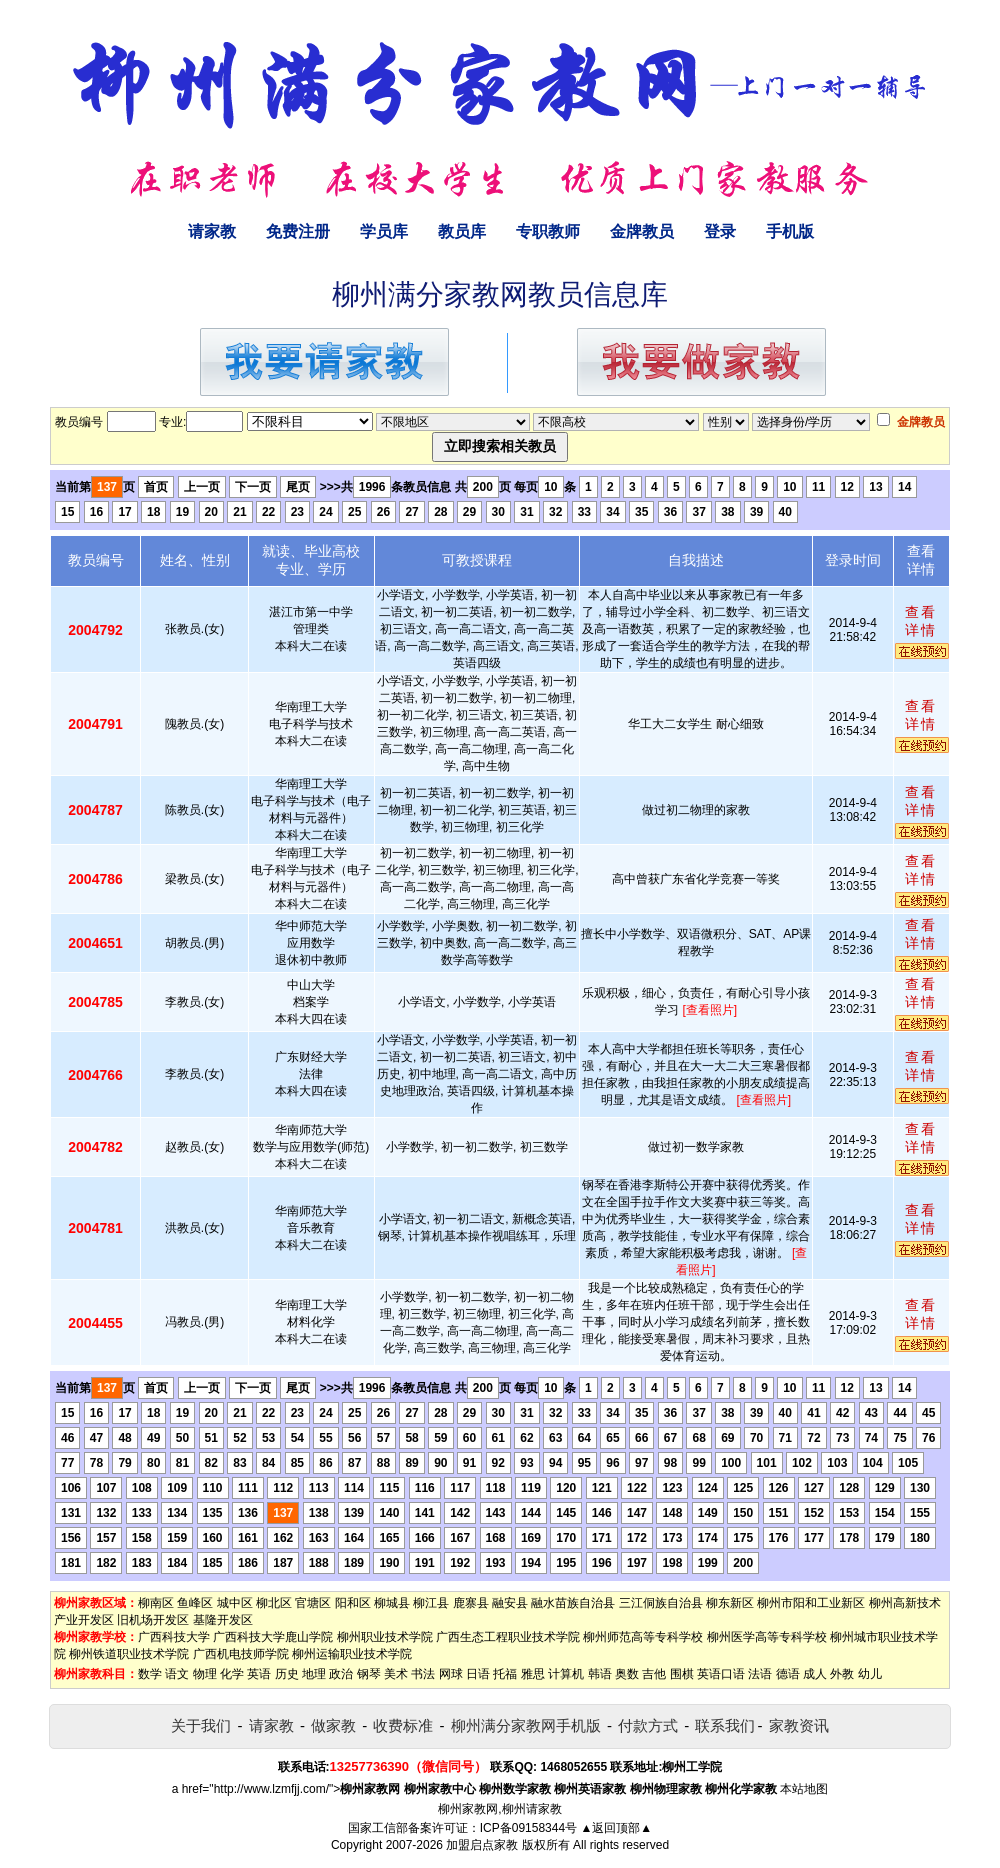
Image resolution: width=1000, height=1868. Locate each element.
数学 (150, 1674)
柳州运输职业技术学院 (352, 1654)
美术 (396, 1674)
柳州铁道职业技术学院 (129, 1654)
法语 (760, 1674)
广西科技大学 (174, 1637)
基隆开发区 (223, 1620)
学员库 (384, 231)
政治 (341, 1674)
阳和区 (353, 1603)
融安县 (510, 1603)
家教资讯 (799, 1725)
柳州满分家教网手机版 (526, 1725)
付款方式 (648, 1725)
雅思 (533, 1674)
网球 (451, 1674)
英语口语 (721, 1674)
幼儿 (870, 1674)
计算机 (566, 1674)
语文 (177, 1674)
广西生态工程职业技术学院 (508, 1637)
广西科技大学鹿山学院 (273, 1637)
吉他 (654, 1674)
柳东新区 (730, 1603)
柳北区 (274, 1603)
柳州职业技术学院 (385, 1637)
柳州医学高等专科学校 (767, 1637)
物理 (205, 1674)
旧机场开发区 (153, 1620)
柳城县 (392, 1603)
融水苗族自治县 (573, 1603)
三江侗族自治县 (661, 1603)
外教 (842, 1674)
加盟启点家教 (482, 1845)
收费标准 (403, 1725)
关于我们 (201, 1725)
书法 (423, 1674)
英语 (259, 1674)
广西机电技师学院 (241, 1654)
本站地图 (804, 1789)
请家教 (212, 231)
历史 (287, 1674)
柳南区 (156, 1603)
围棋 (682, 1674)
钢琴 (369, 1674)
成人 (815, 1674)
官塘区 (313, 1603)
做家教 (333, 1725)
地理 (314, 1674)
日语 (478, 1674)
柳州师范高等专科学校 (643, 1637)
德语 (788, 1674)
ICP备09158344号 (528, 1828)
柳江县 (431, 1603)
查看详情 (921, 621)
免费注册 (298, 231)
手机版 (790, 231)
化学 (232, 1674)
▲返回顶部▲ (616, 1828)
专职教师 (548, 231)
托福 (505, 1674)
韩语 (600, 1674)
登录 (720, 231)
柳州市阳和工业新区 (811, 1603)
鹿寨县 (471, 1603)
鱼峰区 (195, 1603)
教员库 (462, 231)
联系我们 (725, 1725)
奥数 (627, 1674)
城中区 (235, 1603)
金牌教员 (642, 231)
